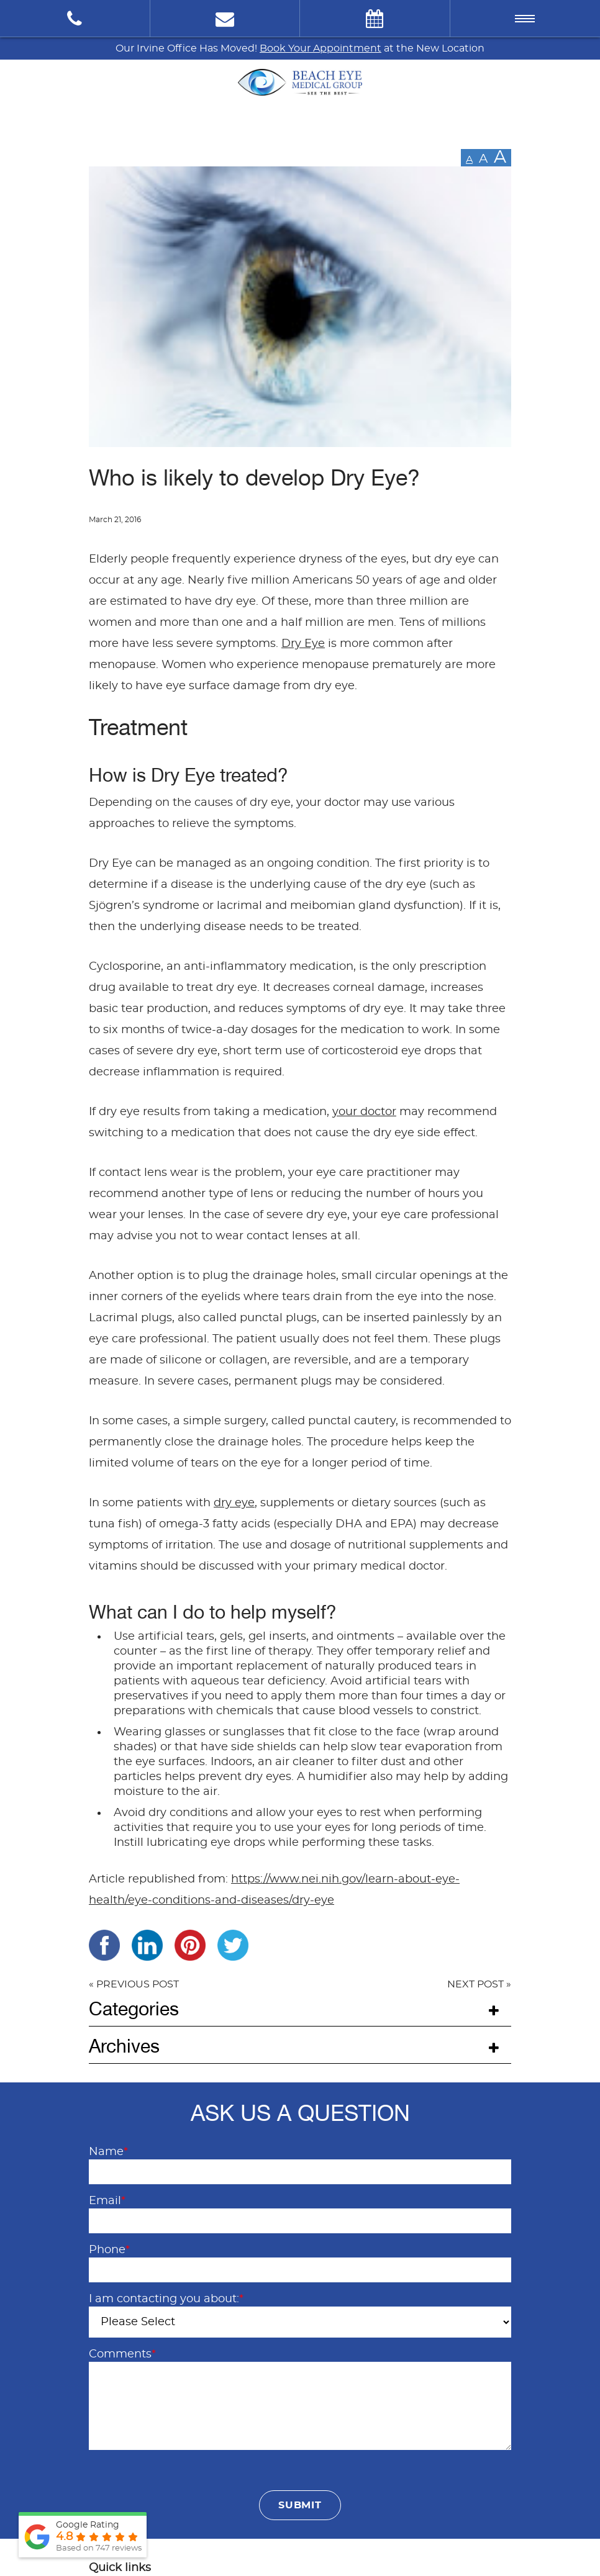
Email (107, 2201)
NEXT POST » (479, 1984)
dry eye (234, 1503)
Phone (109, 2250)
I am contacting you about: (166, 2299)
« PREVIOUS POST (134, 1984)
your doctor (364, 1112)
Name (108, 2152)
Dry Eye (303, 643)
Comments (122, 2354)
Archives (124, 2046)
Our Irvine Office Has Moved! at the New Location (300, 48)
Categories (134, 2009)
